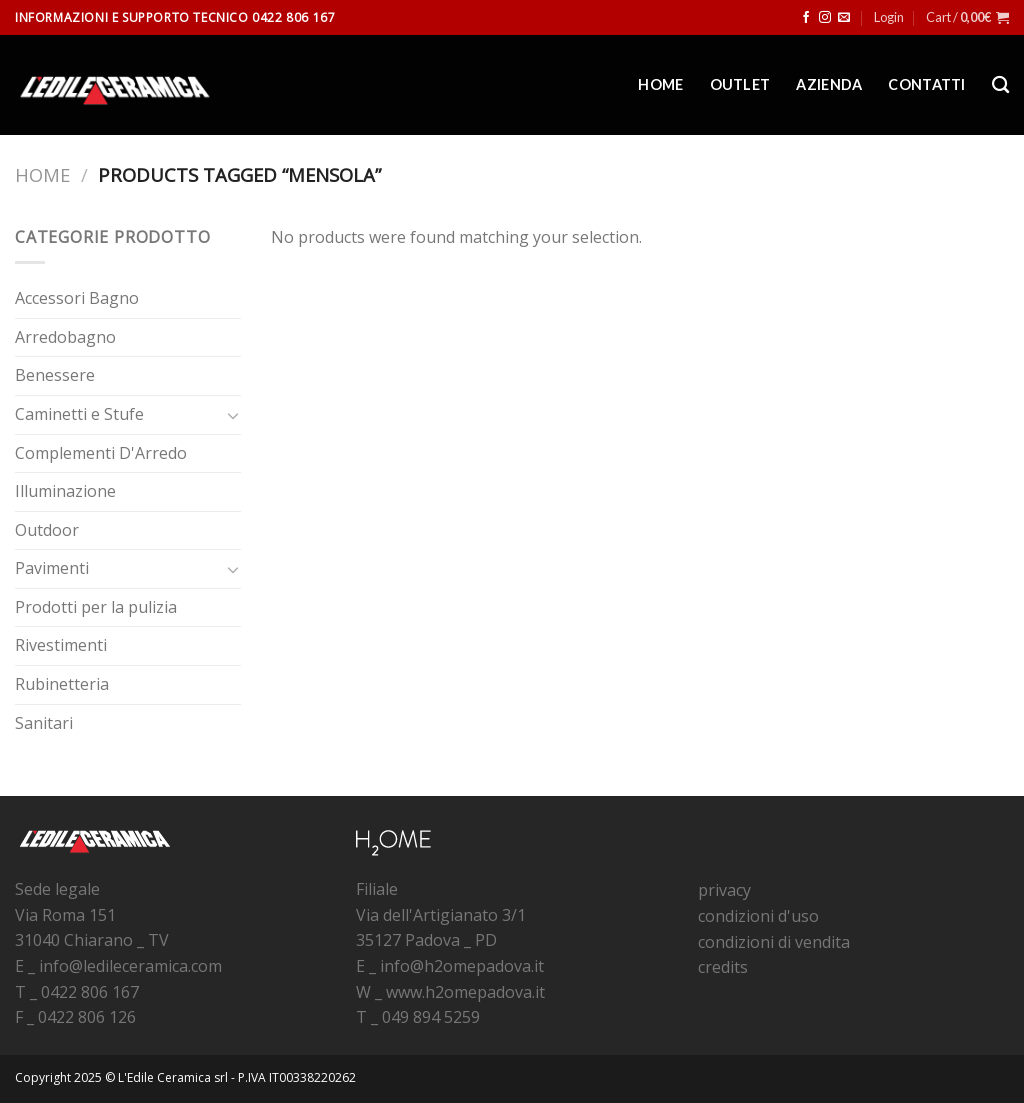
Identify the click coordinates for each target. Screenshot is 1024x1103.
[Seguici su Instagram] (825, 18)
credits (723, 967)
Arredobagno (65, 337)
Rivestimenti (61, 645)
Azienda (829, 84)
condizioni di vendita (774, 942)
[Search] (1000, 85)
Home (660, 84)
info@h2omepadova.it (462, 966)
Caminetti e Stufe (79, 414)
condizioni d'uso (758, 916)
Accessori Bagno (77, 298)
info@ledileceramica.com (130, 966)
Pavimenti (52, 568)
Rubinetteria (62, 684)
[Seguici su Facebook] (806, 18)
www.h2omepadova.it (465, 992)
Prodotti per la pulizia (96, 607)
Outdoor (47, 530)
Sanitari (44, 723)
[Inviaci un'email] (844, 18)
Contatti (926, 84)
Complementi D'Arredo (101, 453)
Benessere (55, 375)
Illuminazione (65, 491)
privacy (724, 890)
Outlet (740, 84)
